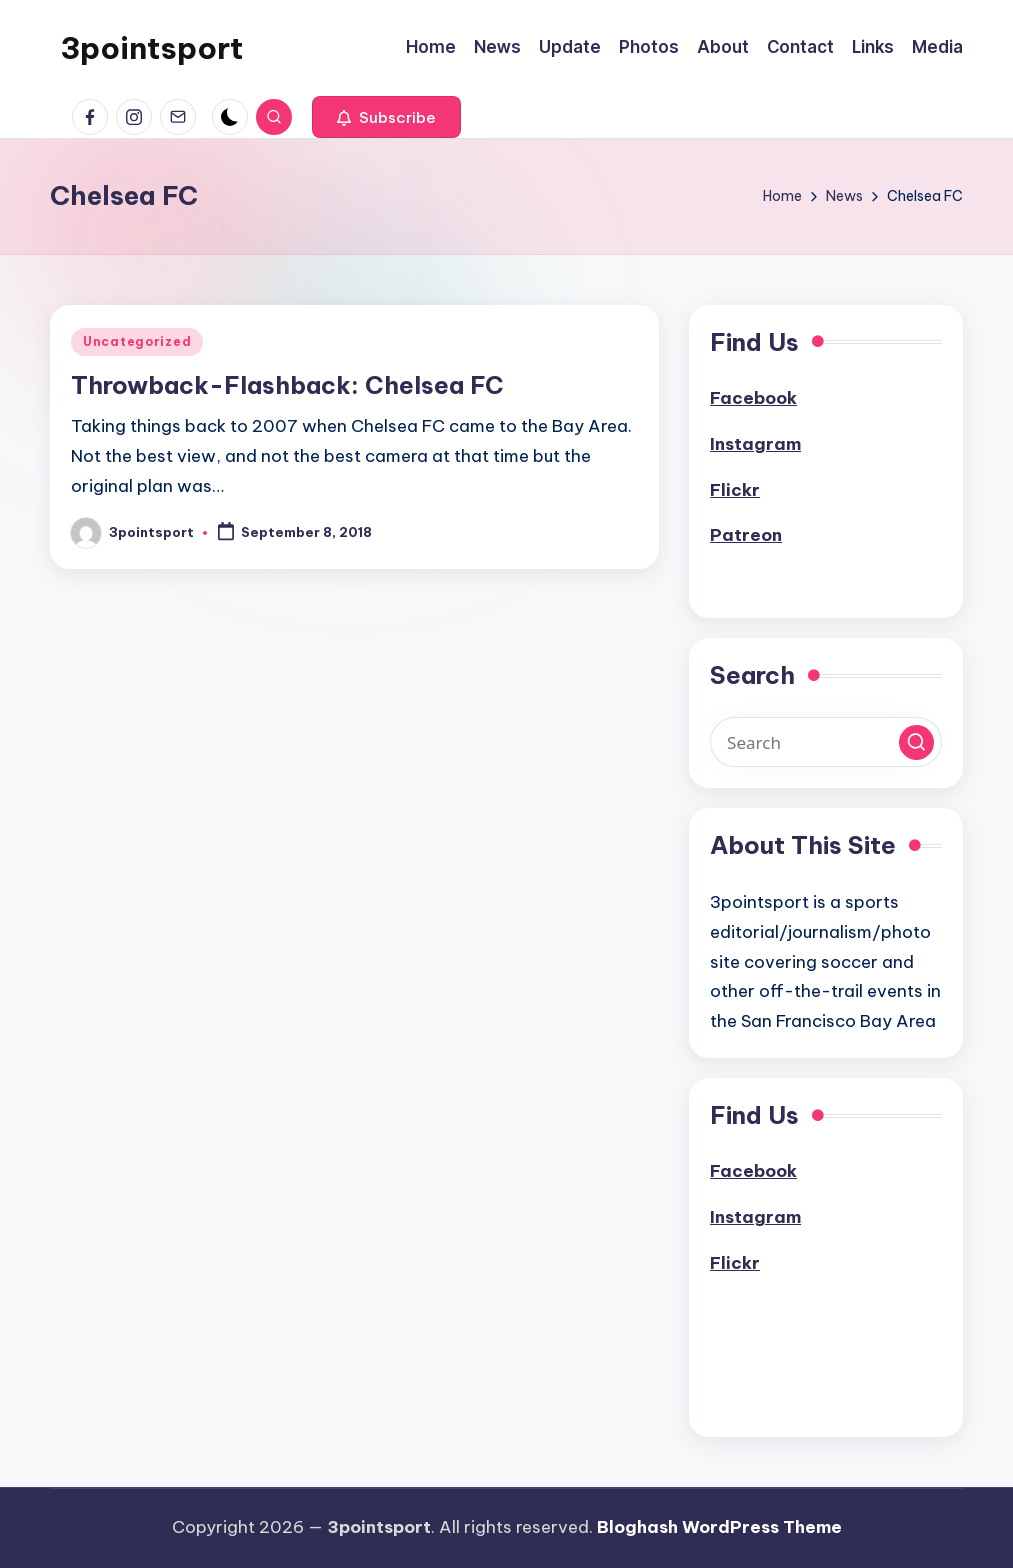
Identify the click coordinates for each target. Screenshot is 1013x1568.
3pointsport (151, 48)
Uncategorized (137, 341)
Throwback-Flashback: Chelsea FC (287, 385)
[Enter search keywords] (826, 742)
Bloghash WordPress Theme (719, 1527)
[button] (386, 117)
